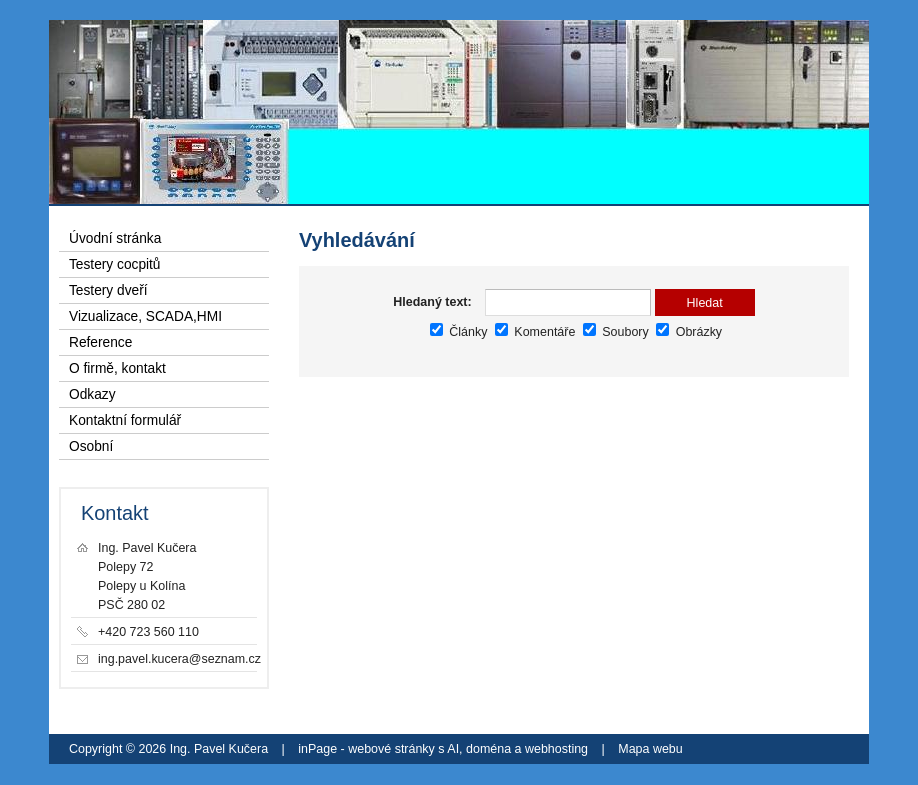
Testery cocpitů (115, 264)
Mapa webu (650, 749)
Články (459, 332)
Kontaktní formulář (125, 420)
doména (488, 749)
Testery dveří (108, 290)
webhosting (556, 749)
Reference (100, 342)
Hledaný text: (432, 302)
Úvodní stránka (115, 238)
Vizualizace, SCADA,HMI (145, 316)
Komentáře (535, 332)
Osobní (91, 446)
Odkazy (92, 394)
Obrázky (689, 332)
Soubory (616, 332)
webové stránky (391, 749)
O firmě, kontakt (117, 368)
